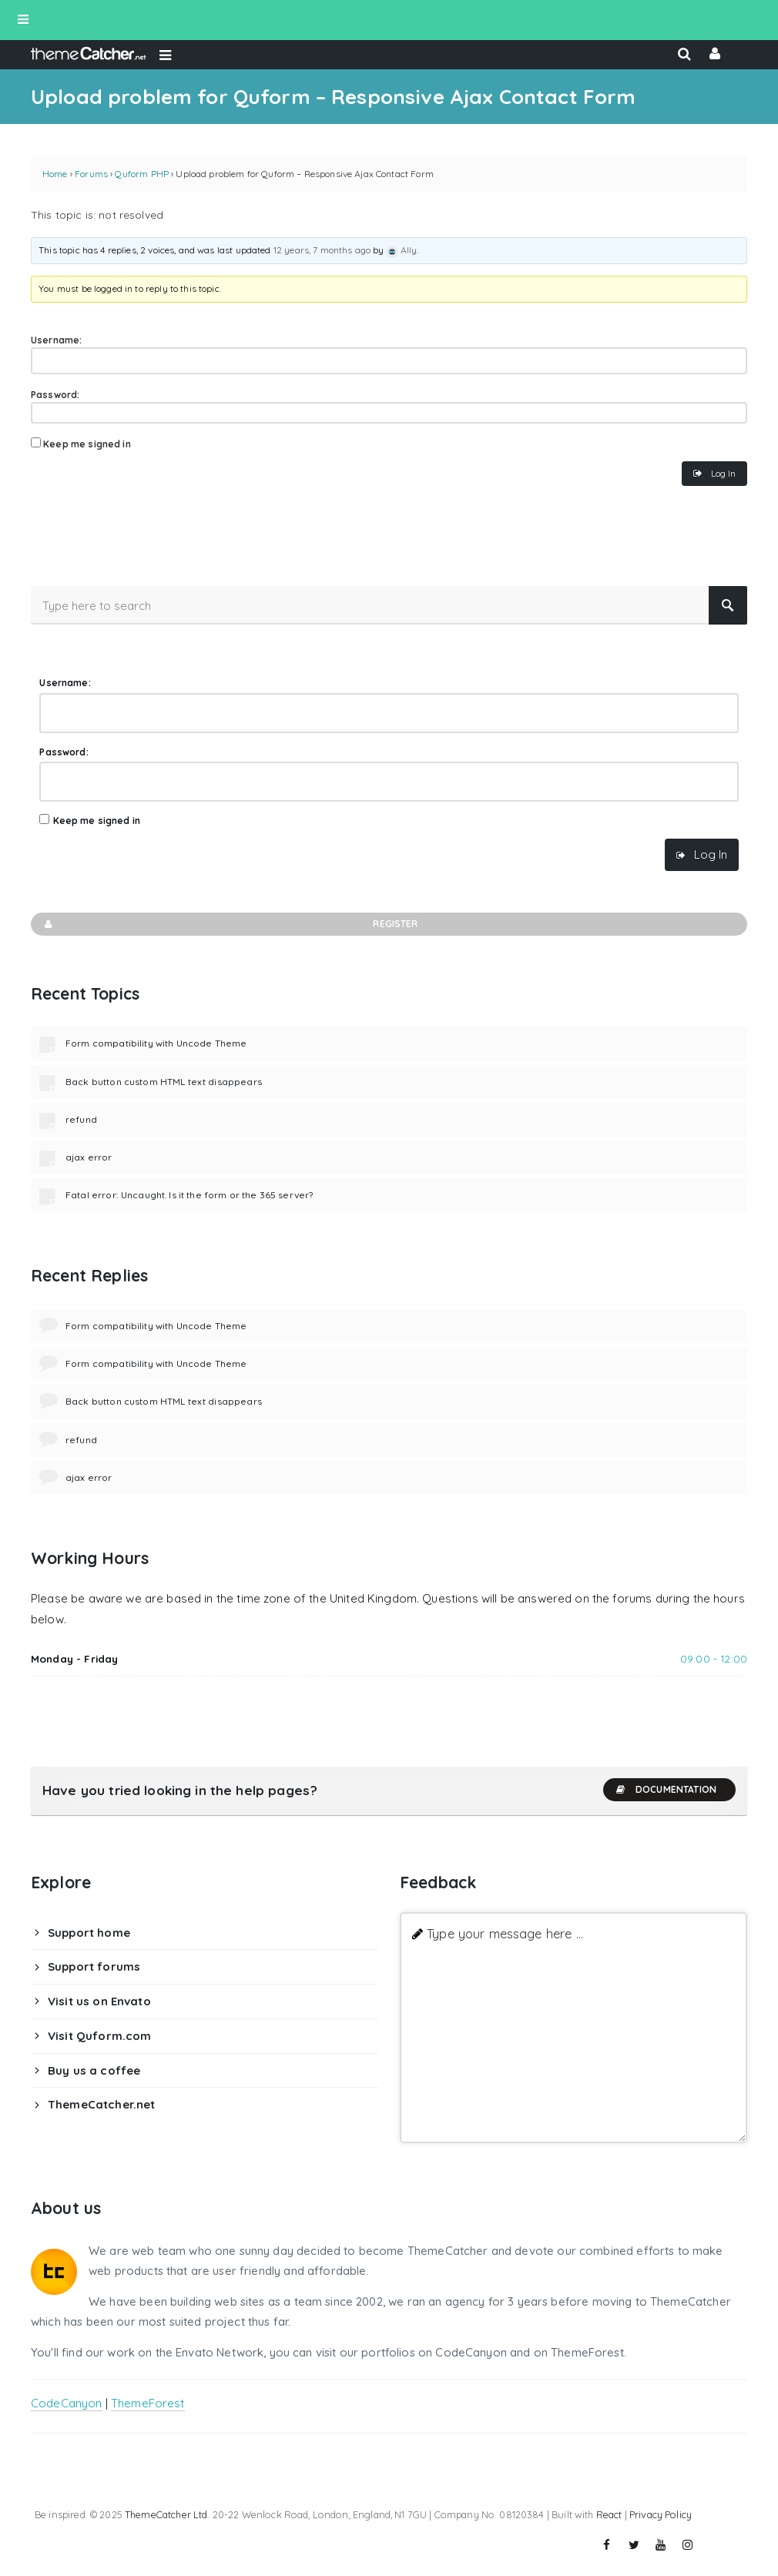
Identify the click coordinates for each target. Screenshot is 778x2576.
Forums (91, 173)
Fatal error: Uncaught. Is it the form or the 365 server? (189, 1195)
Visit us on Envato (99, 2001)
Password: (55, 394)
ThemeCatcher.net (101, 2104)
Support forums (94, 1966)
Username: (56, 340)
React (609, 2514)
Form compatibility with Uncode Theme (155, 1043)
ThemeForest (148, 2403)
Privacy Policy (660, 2514)
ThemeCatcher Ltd (166, 2514)
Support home (89, 1932)
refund (81, 1119)
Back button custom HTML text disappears (163, 1081)
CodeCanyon (66, 2403)
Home (55, 173)
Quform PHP (142, 173)
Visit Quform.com (99, 2035)
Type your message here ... (505, 1933)
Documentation (665, 1790)
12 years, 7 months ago (322, 250)
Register (230, 924)
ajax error (88, 1157)
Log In (723, 473)
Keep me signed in (87, 444)
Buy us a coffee (94, 2070)
